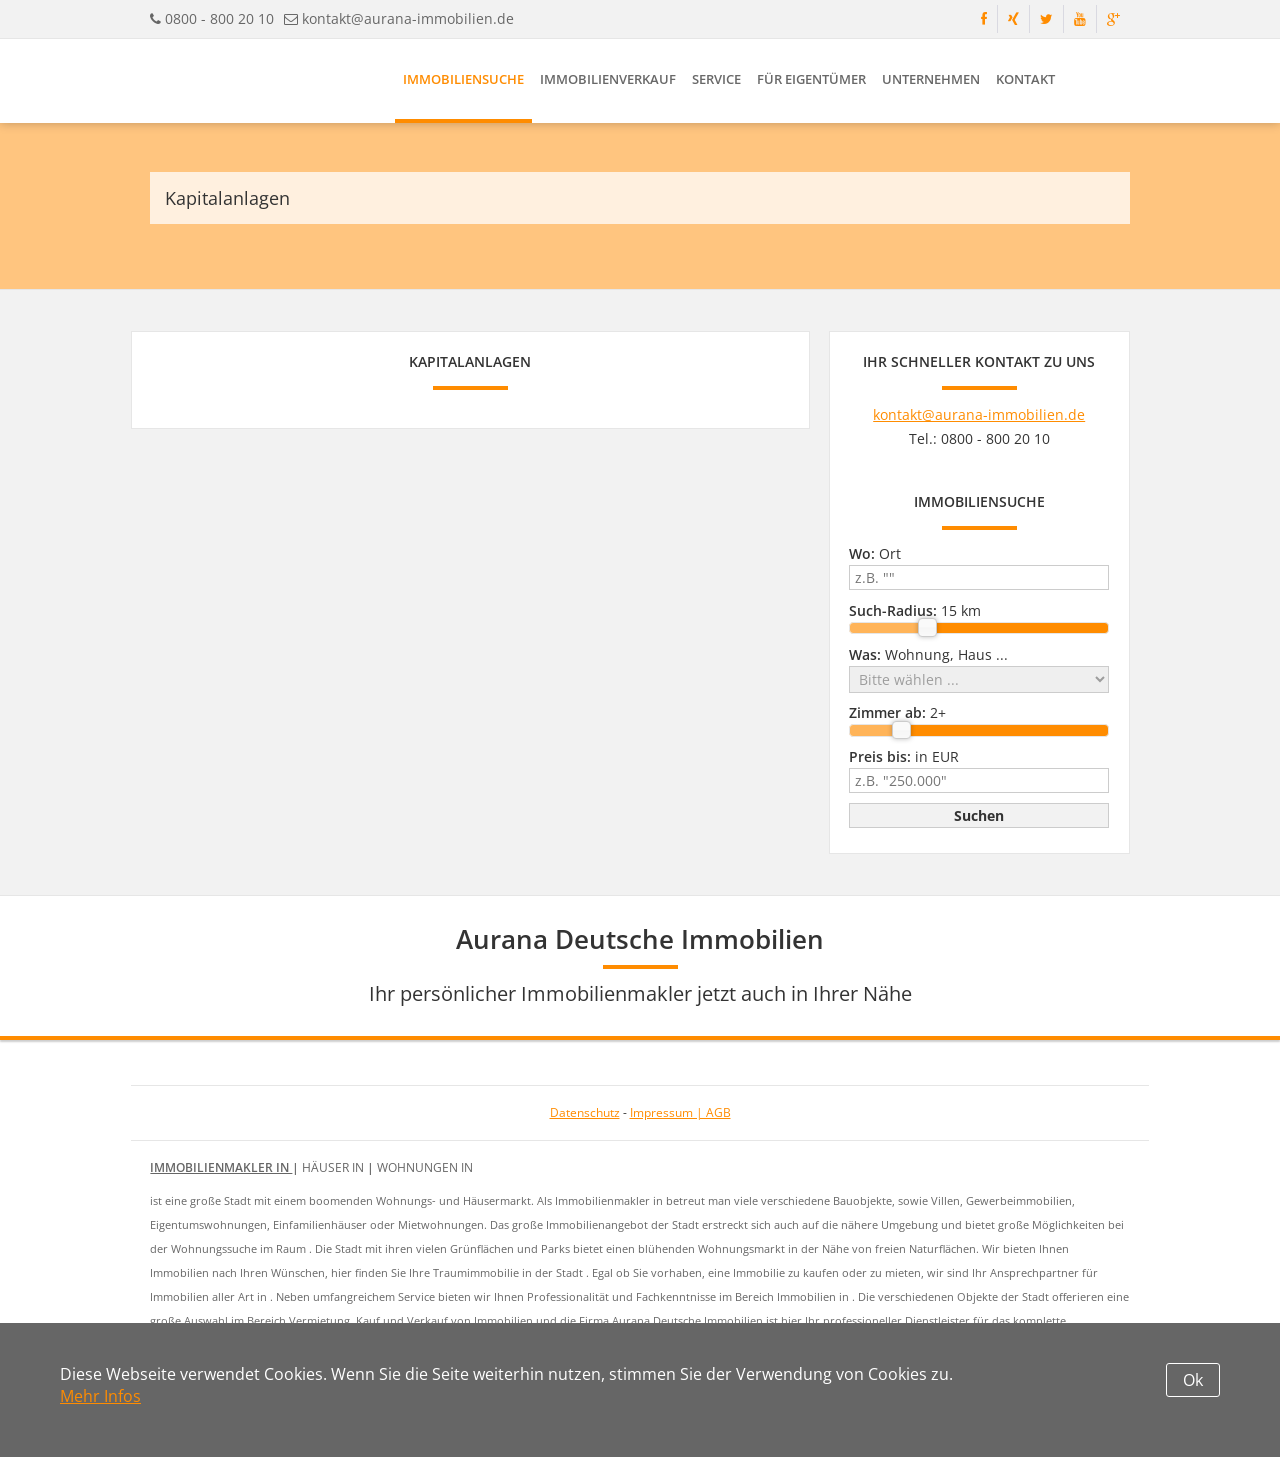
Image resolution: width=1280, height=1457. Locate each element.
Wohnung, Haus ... (928, 654)
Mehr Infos (100, 1396)
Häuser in (334, 1167)
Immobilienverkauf (608, 79)
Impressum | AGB (680, 1112)
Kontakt (1025, 79)
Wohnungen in (425, 1167)
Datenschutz (585, 1112)
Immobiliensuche (463, 79)
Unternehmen (931, 79)
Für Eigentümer (811, 79)
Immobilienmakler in (221, 1167)
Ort (875, 553)
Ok (1193, 1380)
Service (716, 79)
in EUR (904, 756)
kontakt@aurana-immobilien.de (408, 18)
